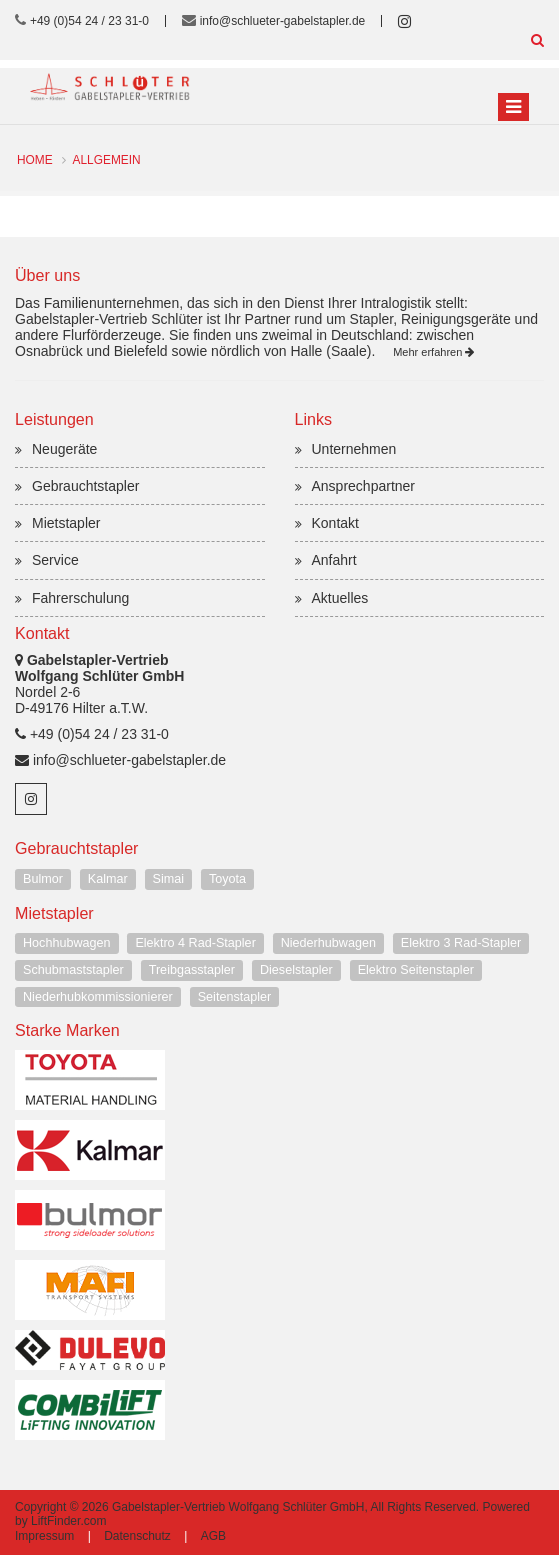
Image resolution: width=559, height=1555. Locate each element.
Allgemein (107, 160)
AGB (213, 1536)
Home (35, 160)
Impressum (44, 1536)
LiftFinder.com (68, 1521)
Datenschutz (137, 1536)
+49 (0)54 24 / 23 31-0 (89, 21)
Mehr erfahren (433, 352)
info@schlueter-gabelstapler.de (283, 21)
